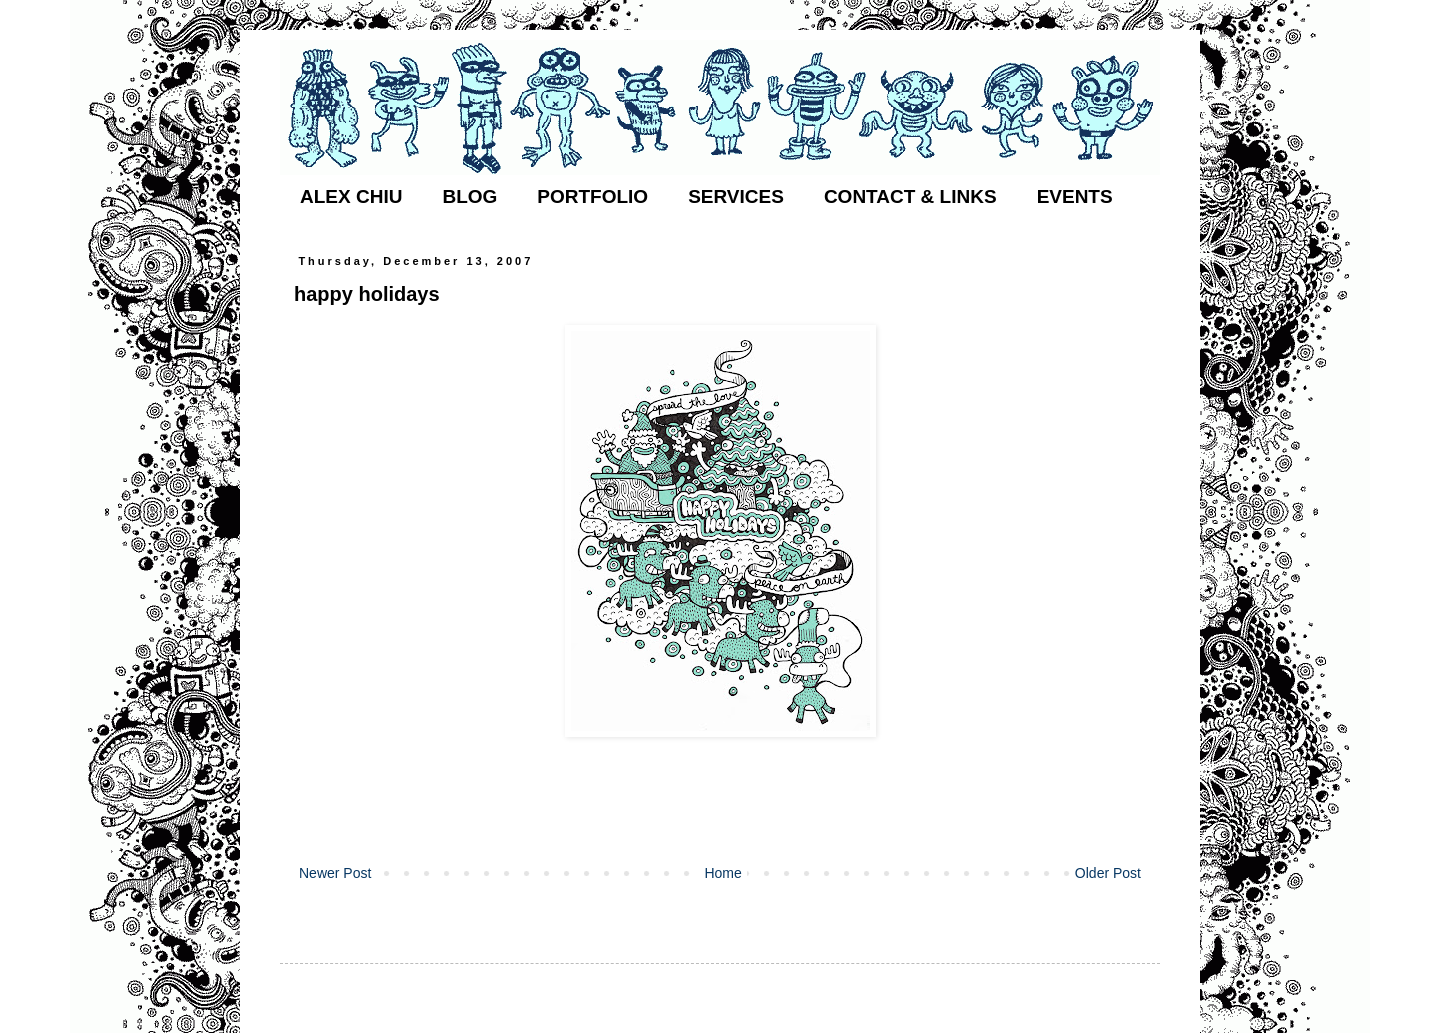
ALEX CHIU (351, 196)
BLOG (469, 196)
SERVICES (736, 196)
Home (722, 873)
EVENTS (1075, 196)
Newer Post (335, 873)
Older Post (1108, 873)
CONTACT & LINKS (910, 196)
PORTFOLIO (592, 196)
